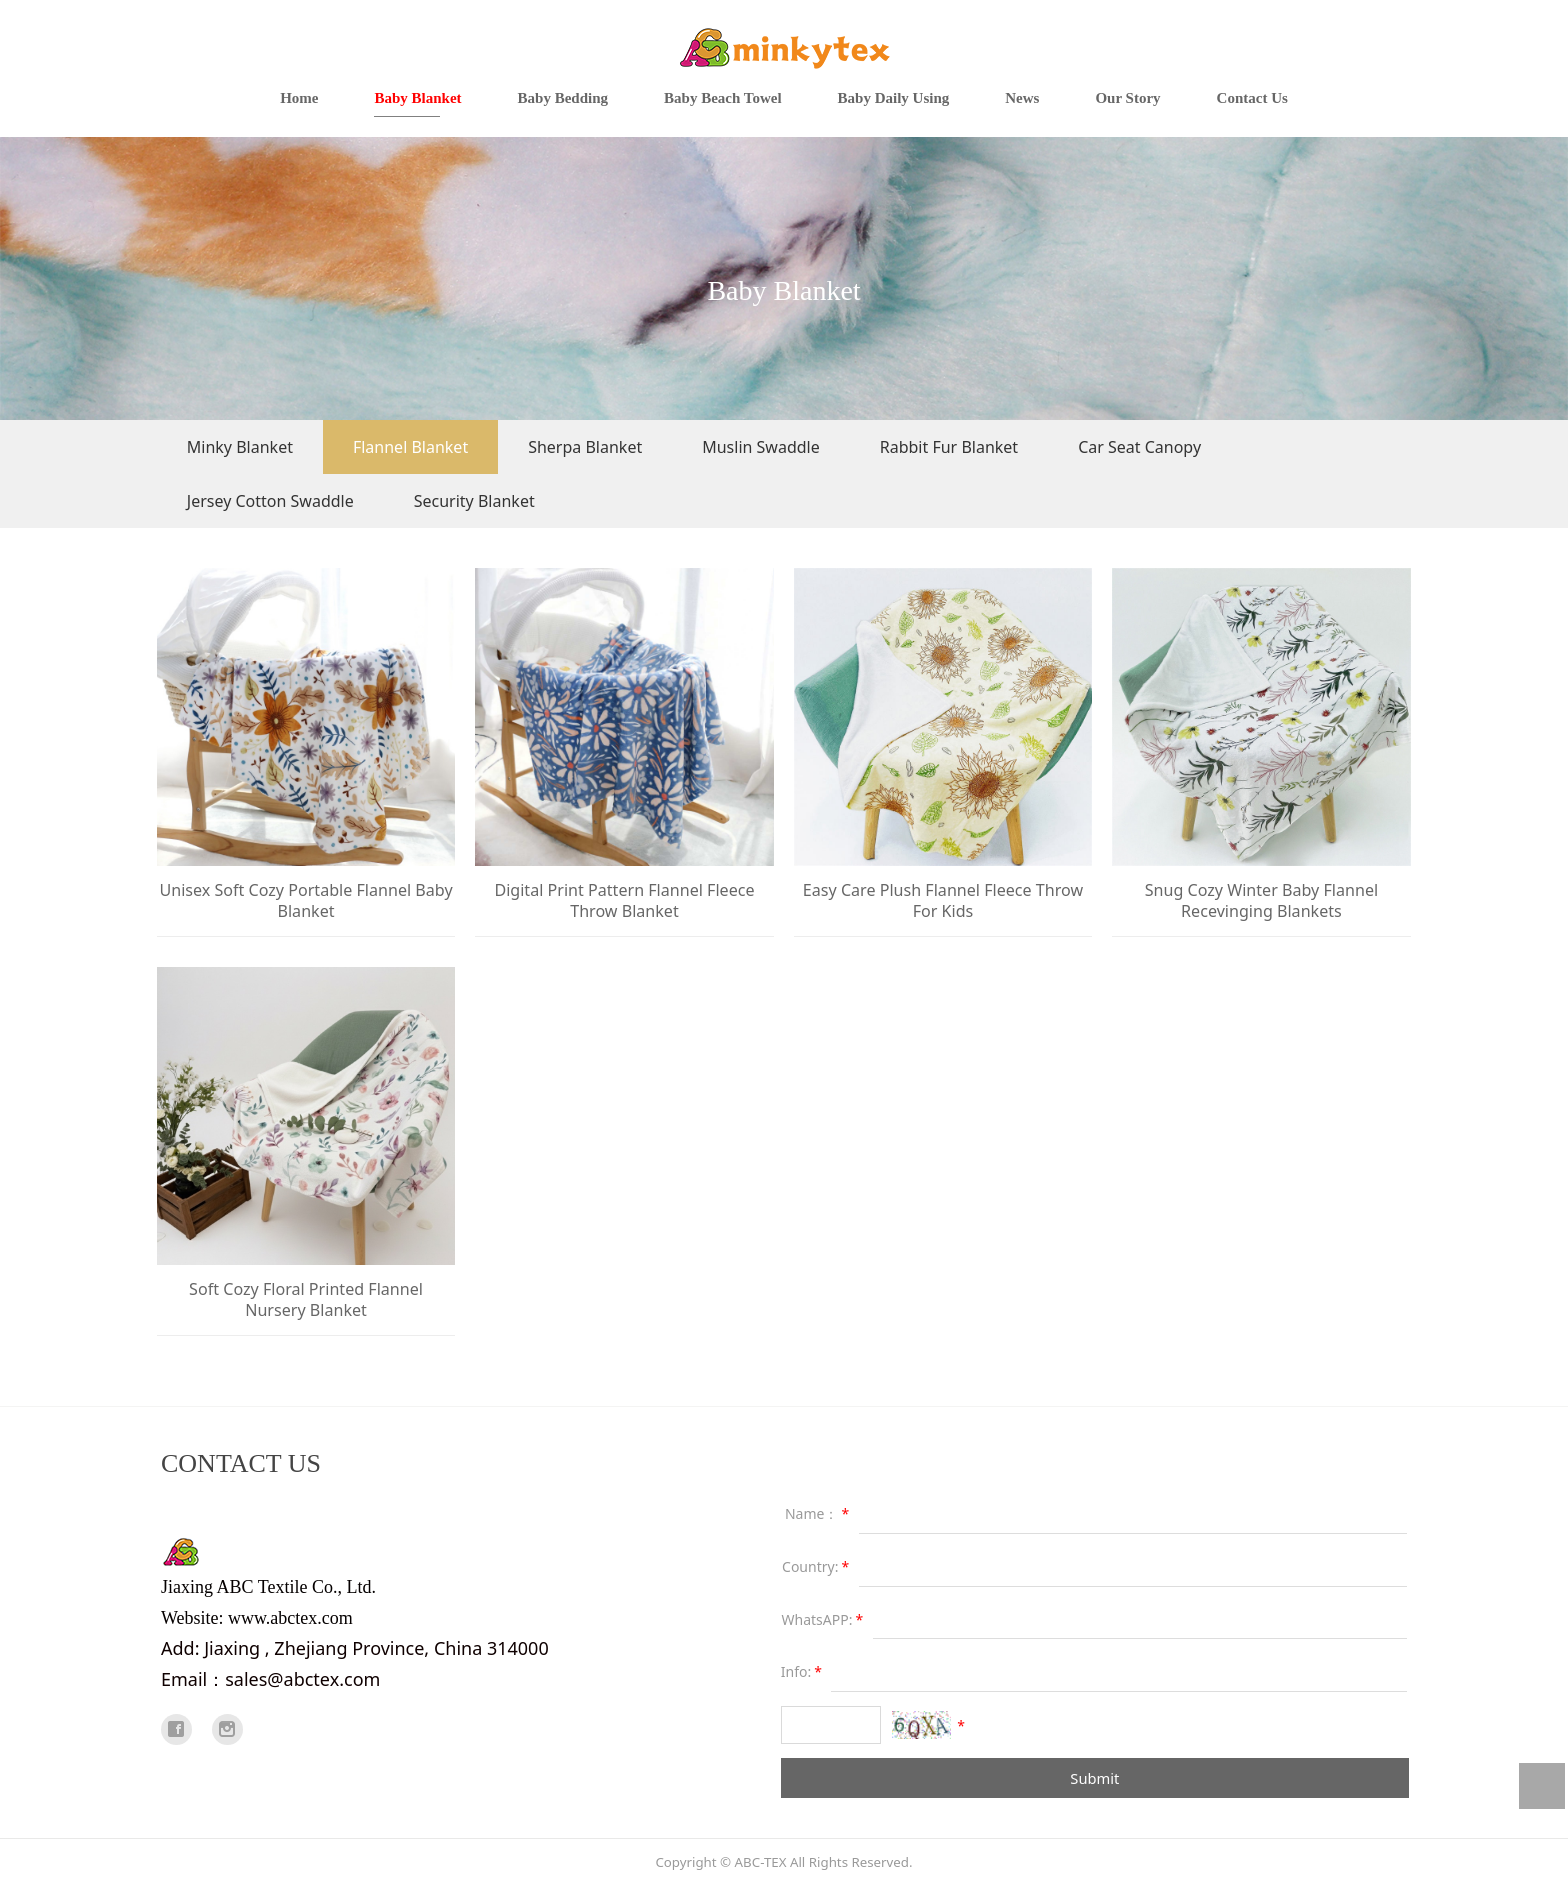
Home (299, 98)
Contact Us (1252, 98)
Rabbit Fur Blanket (949, 447)
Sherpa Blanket (585, 447)
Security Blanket (474, 501)
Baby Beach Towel (723, 98)
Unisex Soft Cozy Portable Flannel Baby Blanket (305, 900)
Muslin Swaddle (761, 447)
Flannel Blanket (410, 447)
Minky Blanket (240, 447)
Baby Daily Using (894, 98)
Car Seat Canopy (1139, 447)
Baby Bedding (563, 98)
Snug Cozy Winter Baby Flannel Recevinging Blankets (1261, 900)
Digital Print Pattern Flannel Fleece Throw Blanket (624, 900)
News (1022, 98)
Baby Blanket (417, 98)
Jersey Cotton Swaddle (270, 501)
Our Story (1127, 98)
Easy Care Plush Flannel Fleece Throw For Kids (943, 900)
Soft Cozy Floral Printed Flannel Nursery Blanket (306, 1299)
